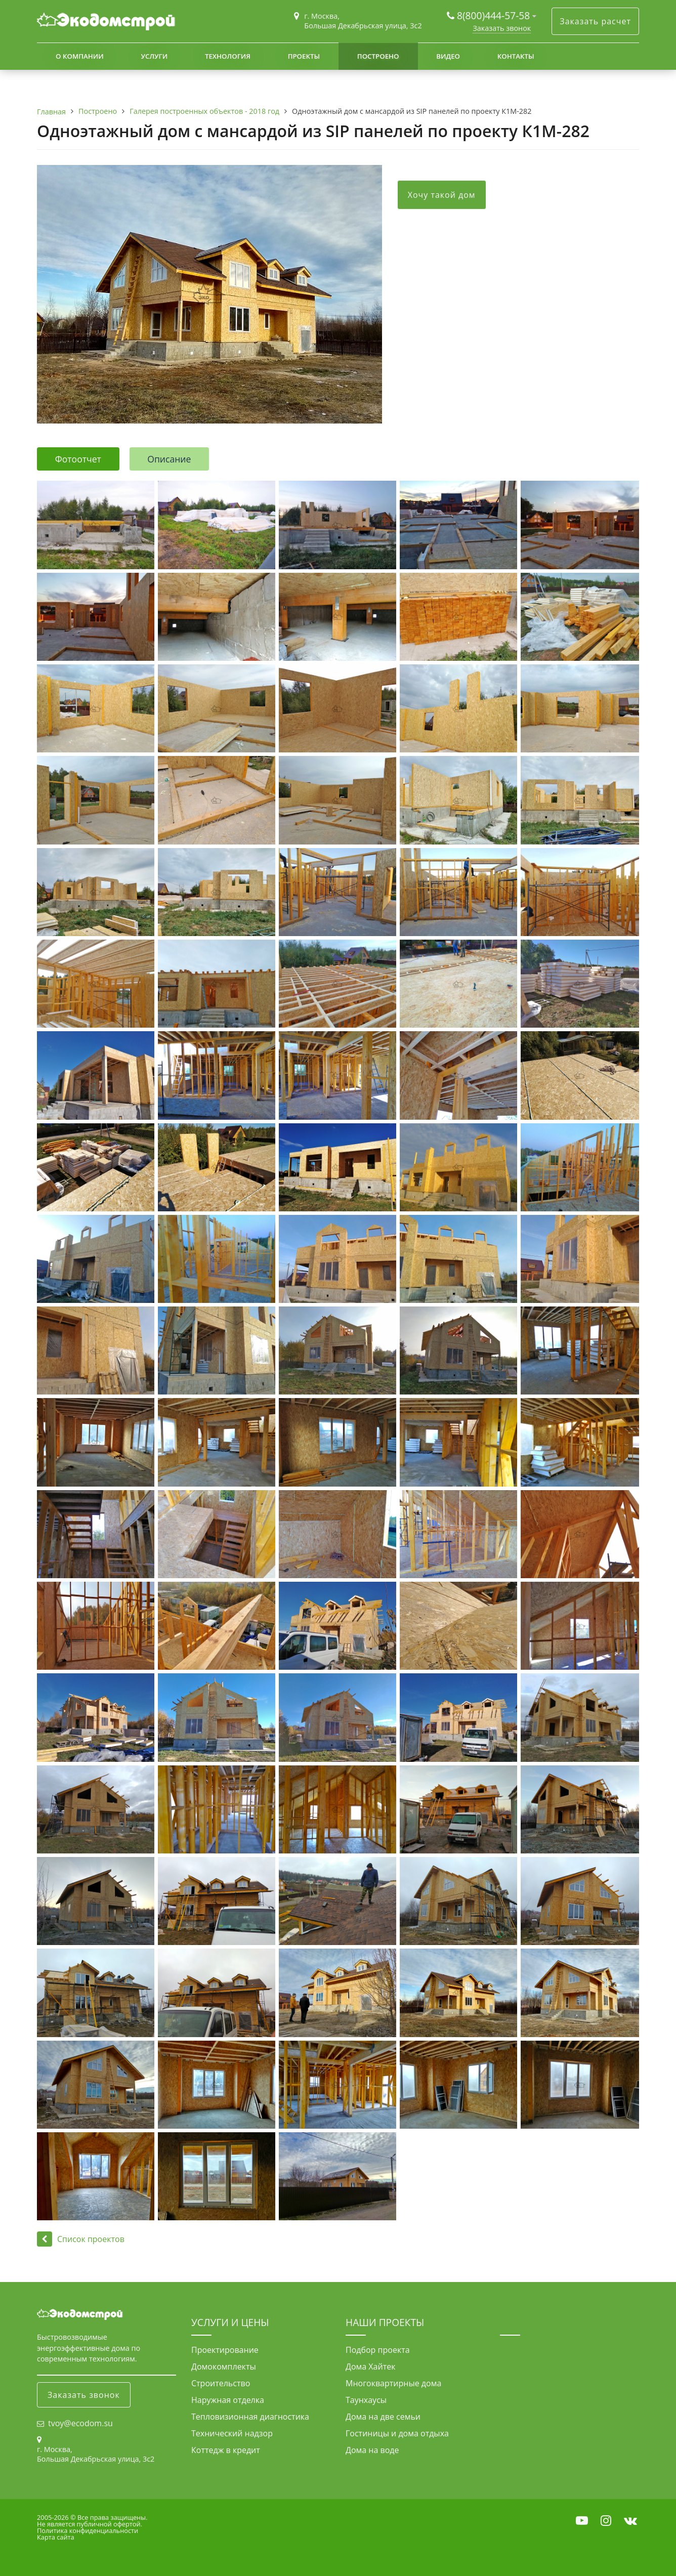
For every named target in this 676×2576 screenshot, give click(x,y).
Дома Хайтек (370, 2366)
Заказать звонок (502, 28)
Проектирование (225, 2350)
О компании (80, 56)
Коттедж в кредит (225, 2450)
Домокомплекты (223, 2366)
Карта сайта (55, 2537)
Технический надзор (232, 2433)
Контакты (515, 56)
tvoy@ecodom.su (80, 2423)
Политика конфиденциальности (87, 2530)
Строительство (220, 2383)
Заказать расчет (595, 21)
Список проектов (80, 2239)
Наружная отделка (227, 2400)
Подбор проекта (378, 2350)
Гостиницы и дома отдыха (397, 2433)
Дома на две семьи (383, 2417)
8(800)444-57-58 (494, 15)
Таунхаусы (366, 2400)
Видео (448, 56)
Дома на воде (372, 2450)
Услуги (154, 56)
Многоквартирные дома (393, 2383)
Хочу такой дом (442, 194)
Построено (378, 56)
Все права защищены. (112, 2517)
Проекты (304, 56)
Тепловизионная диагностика (250, 2417)
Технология (227, 56)
